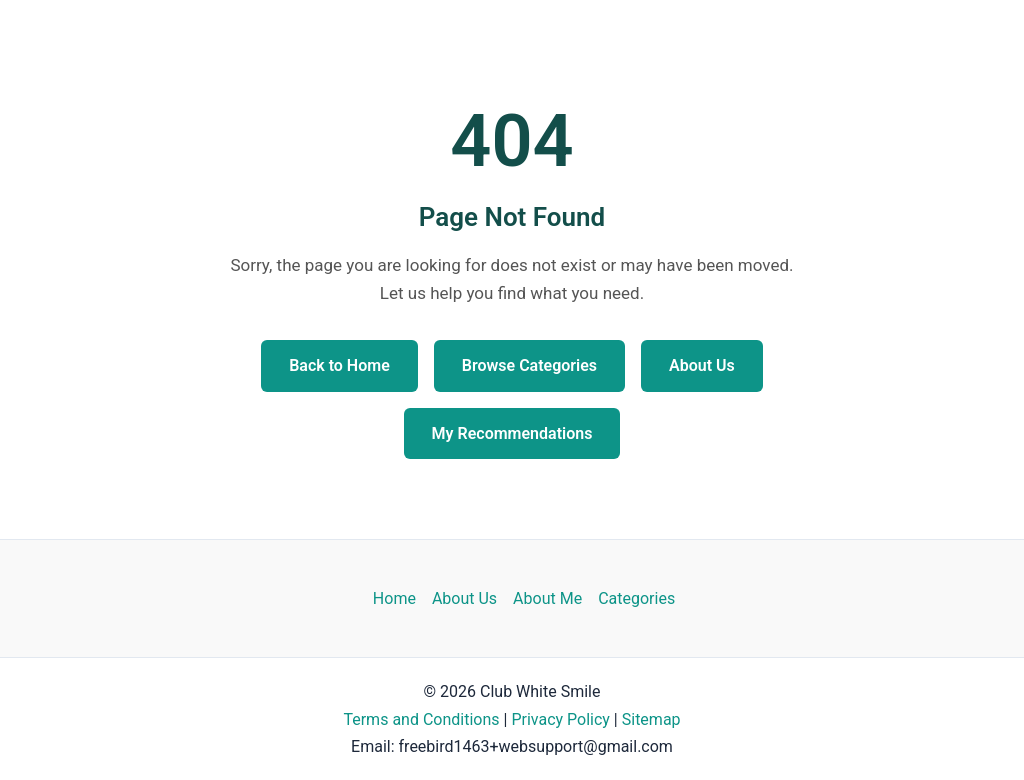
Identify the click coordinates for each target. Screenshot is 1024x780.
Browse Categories (529, 365)
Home (394, 598)
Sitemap (651, 719)
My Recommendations (512, 433)
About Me (547, 598)
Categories (636, 598)
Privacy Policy (560, 719)
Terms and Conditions (421, 719)
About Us (702, 365)
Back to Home (339, 365)
